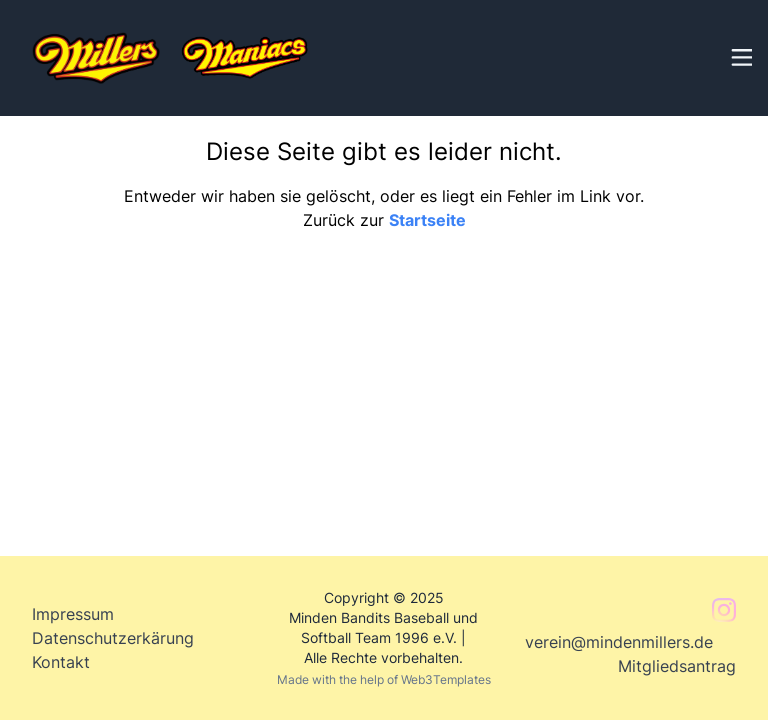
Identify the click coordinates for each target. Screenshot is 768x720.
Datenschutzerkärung (113, 638)
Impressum (73, 614)
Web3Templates (446, 679)
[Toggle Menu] (740, 55)
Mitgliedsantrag (677, 666)
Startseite (427, 220)
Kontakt (61, 662)
